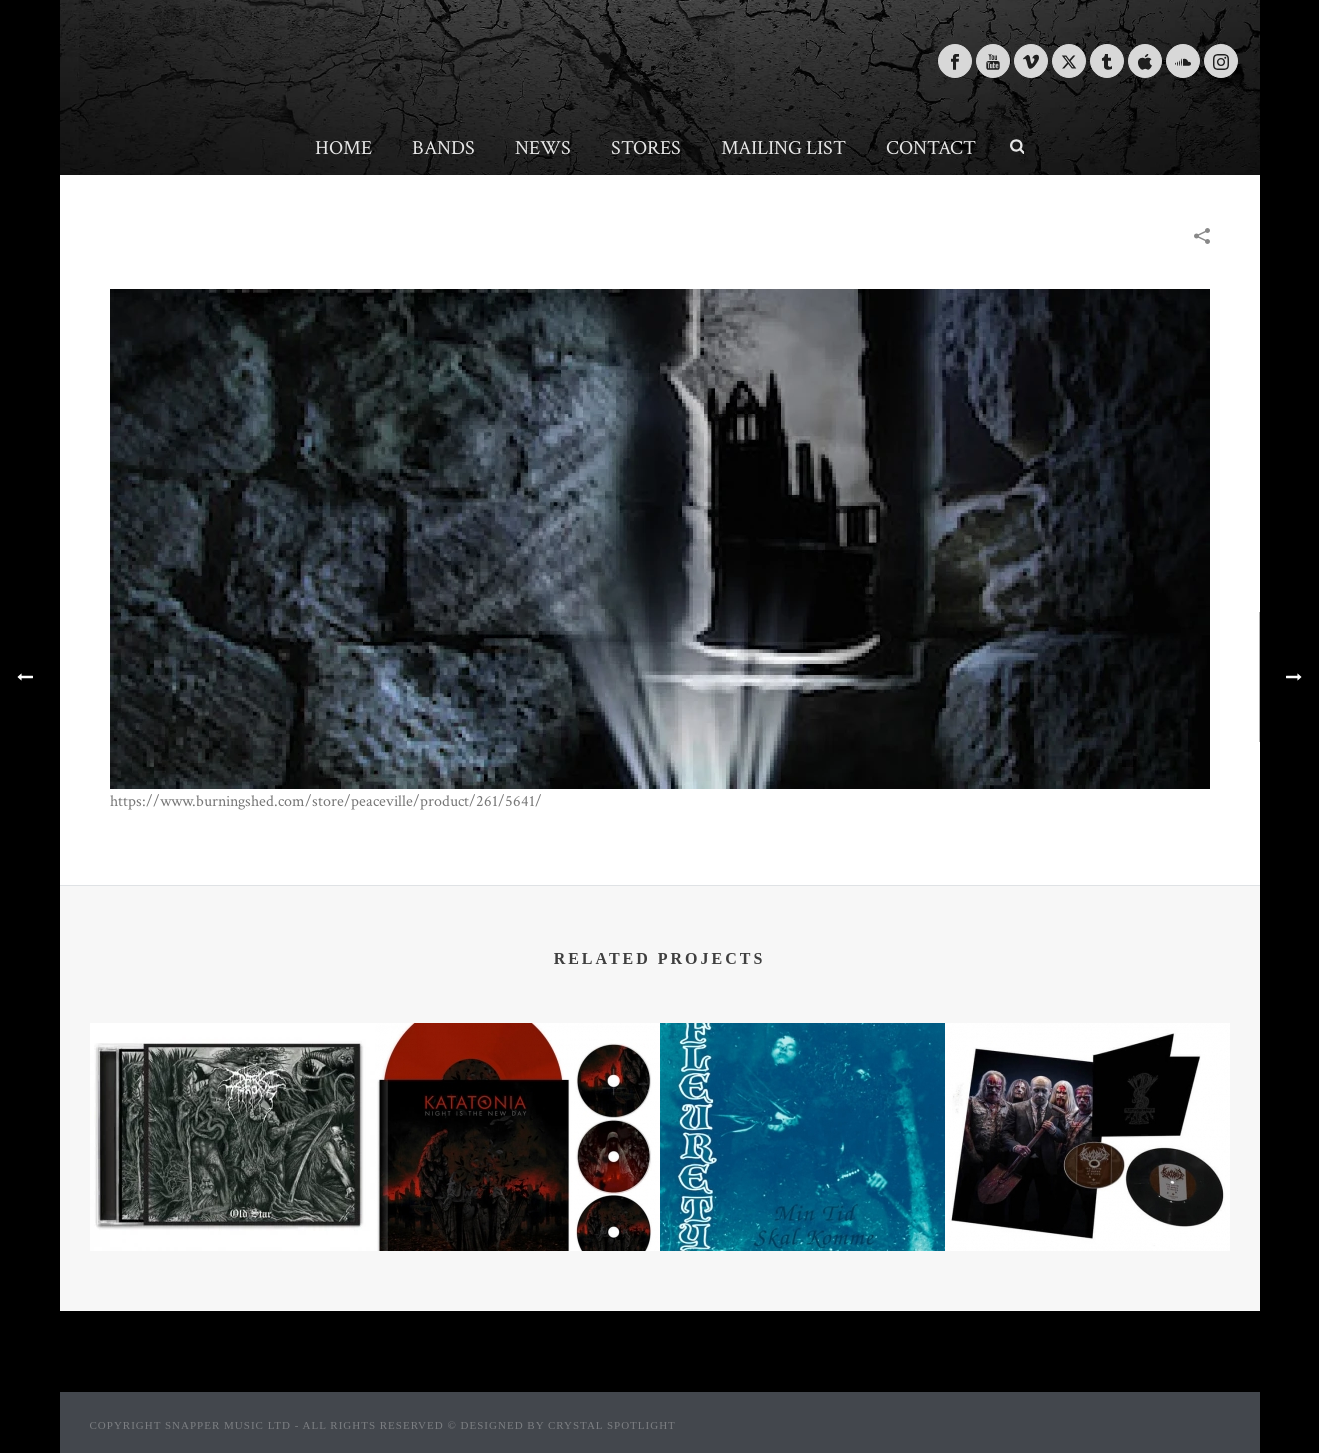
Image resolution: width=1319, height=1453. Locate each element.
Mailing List (783, 148)
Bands (443, 148)
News (543, 148)
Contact (931, 148)
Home (343, 148)
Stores (646, 148)
